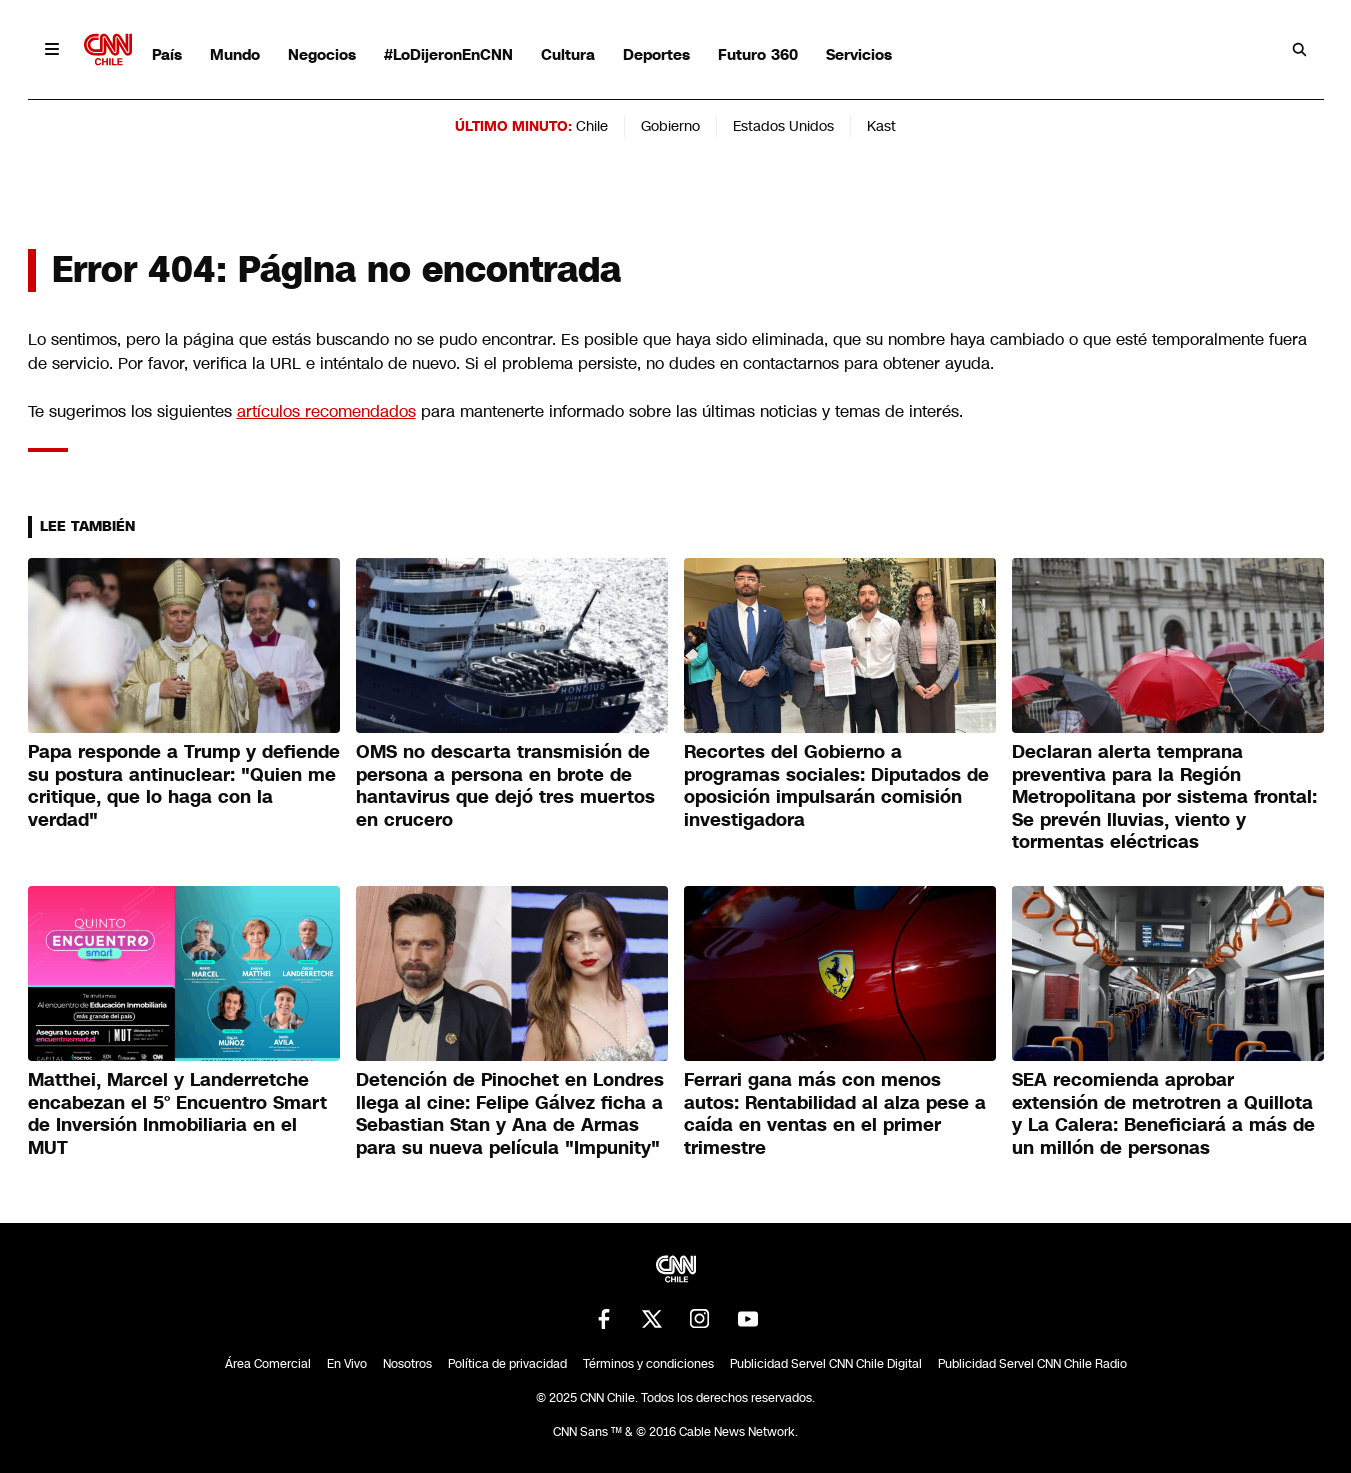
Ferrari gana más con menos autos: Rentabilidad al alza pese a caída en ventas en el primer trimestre (835, 1114)
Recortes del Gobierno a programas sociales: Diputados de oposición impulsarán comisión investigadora (836, 786)
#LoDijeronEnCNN (448, 54)
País (167, 54)
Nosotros (407, 1364)
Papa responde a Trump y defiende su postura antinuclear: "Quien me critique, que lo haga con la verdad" (184, 786)
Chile (592, 126)
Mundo (235, 54)
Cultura (568, 54)
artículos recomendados (326, 411)
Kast (881, 126)
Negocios (322, 54)
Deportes (656, 54)
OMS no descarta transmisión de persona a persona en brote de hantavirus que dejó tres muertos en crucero (505, 786)
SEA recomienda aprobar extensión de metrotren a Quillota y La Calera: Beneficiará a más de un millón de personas (1163, 1114)
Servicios (859, 54)
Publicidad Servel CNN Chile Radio (1032, 1364)
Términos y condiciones (648, 1364)
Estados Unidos (783, 126)
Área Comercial (268, 1364)
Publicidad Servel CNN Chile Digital (826, 1364)
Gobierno (670, 126)
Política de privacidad (507, 1364)
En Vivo (347, 1364)
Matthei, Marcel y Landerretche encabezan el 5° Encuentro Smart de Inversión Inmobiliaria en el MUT (177, 1114)
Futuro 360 (758, 54)
